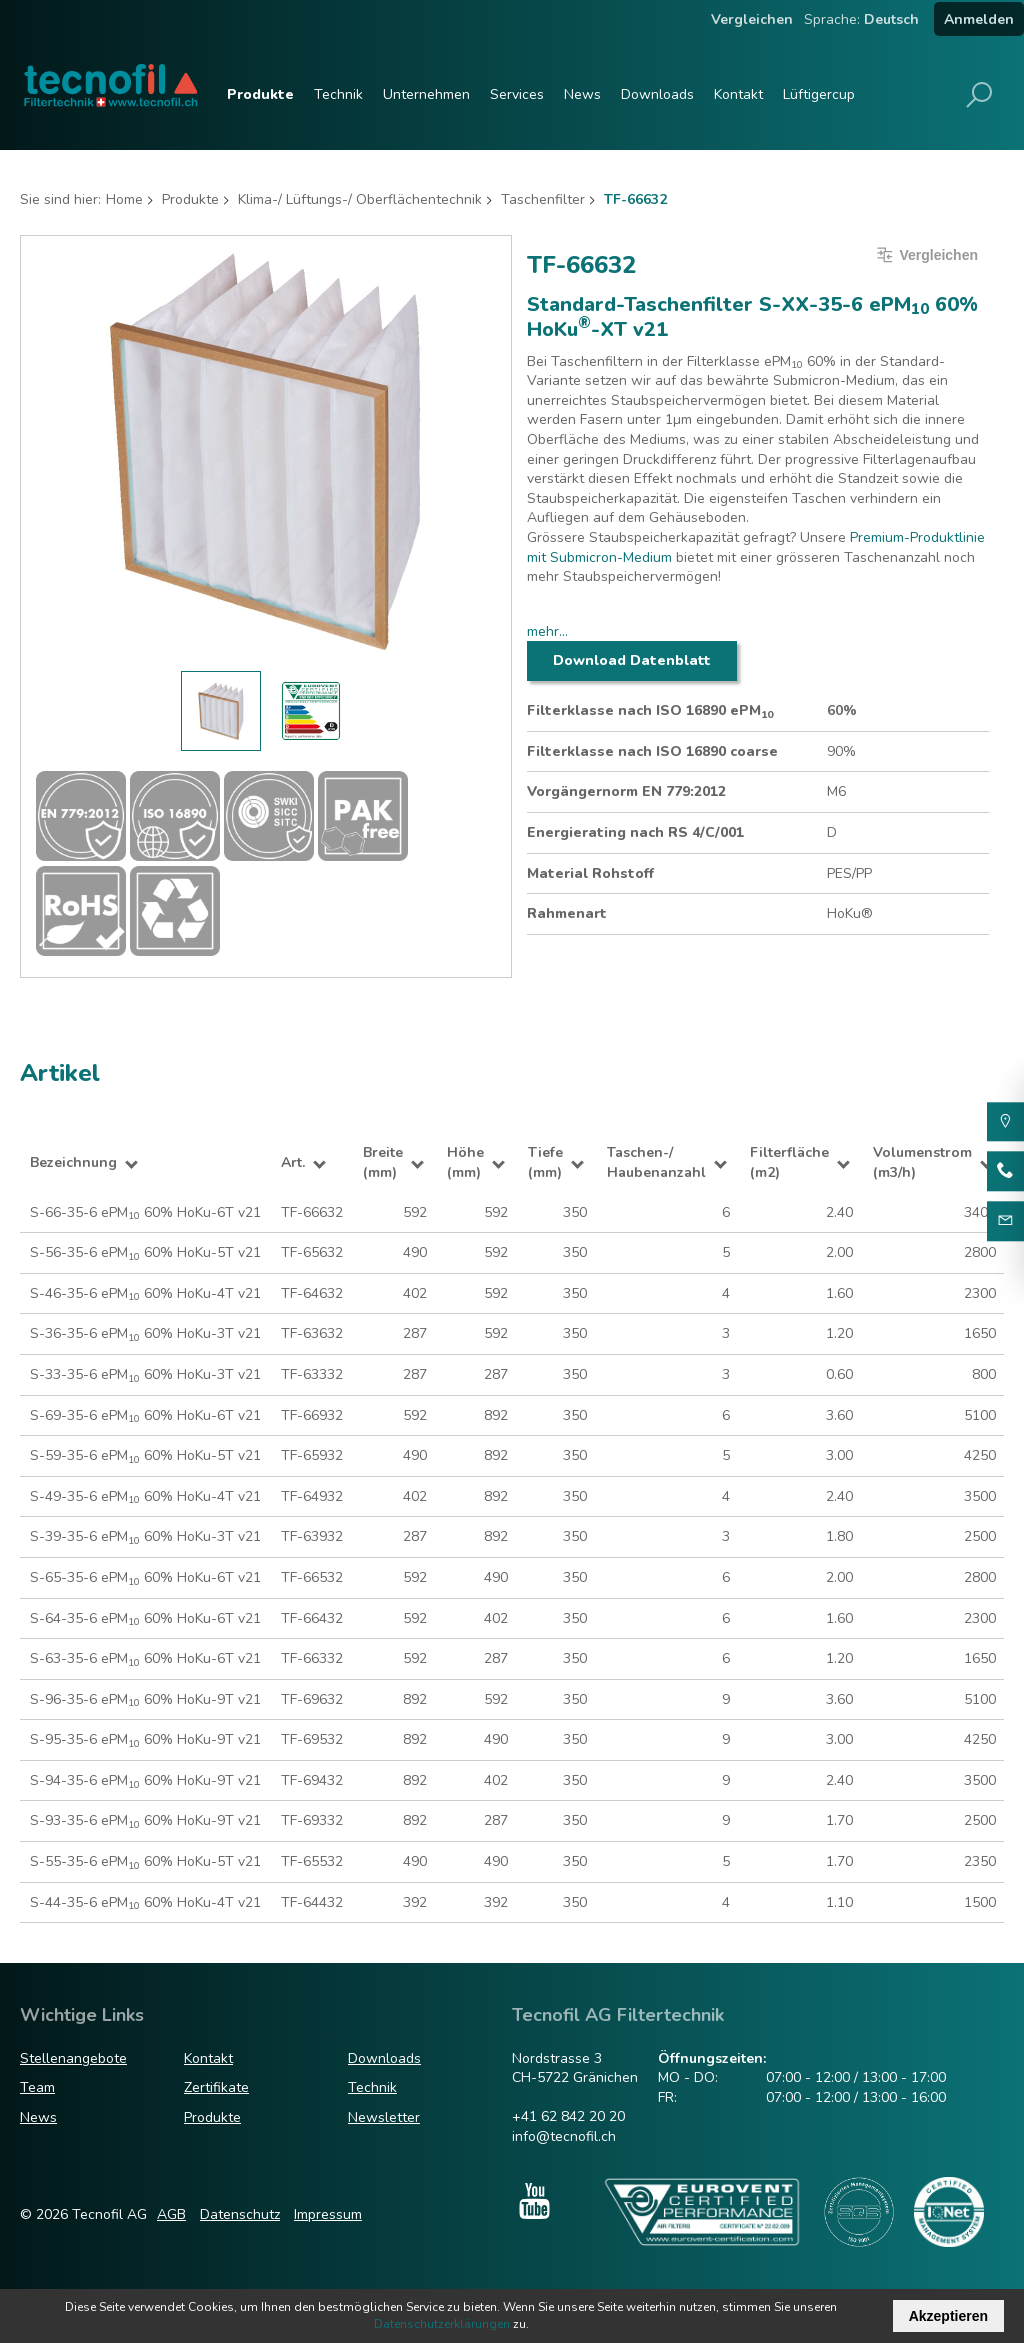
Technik (338, 94)
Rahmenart (567, 913)
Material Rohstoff (590, 873)
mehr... (547, 631)
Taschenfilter (543, 199)
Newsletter (384, 2117)
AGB (171, 2214)
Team (37, 2087)
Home (124, 199)
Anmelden (979, 19)
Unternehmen (426, 94)
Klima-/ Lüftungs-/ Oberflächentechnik (360, 199)
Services (517, 94)
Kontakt (738, 94)
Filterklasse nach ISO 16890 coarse (652, 751)
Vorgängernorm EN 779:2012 (626, 791)
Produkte (260, 94)
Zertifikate (216, 2087)
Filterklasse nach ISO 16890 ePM (650, 711)
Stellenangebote (73, 2058)
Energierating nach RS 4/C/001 (635, 832)
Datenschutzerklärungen (442, 2324)
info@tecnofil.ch (564, 2136)
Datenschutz (240, 2214)
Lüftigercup (819, 94)
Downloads (657, 94)
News (582, 94)
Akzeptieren (948, 2316)
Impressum (328, 2214)
